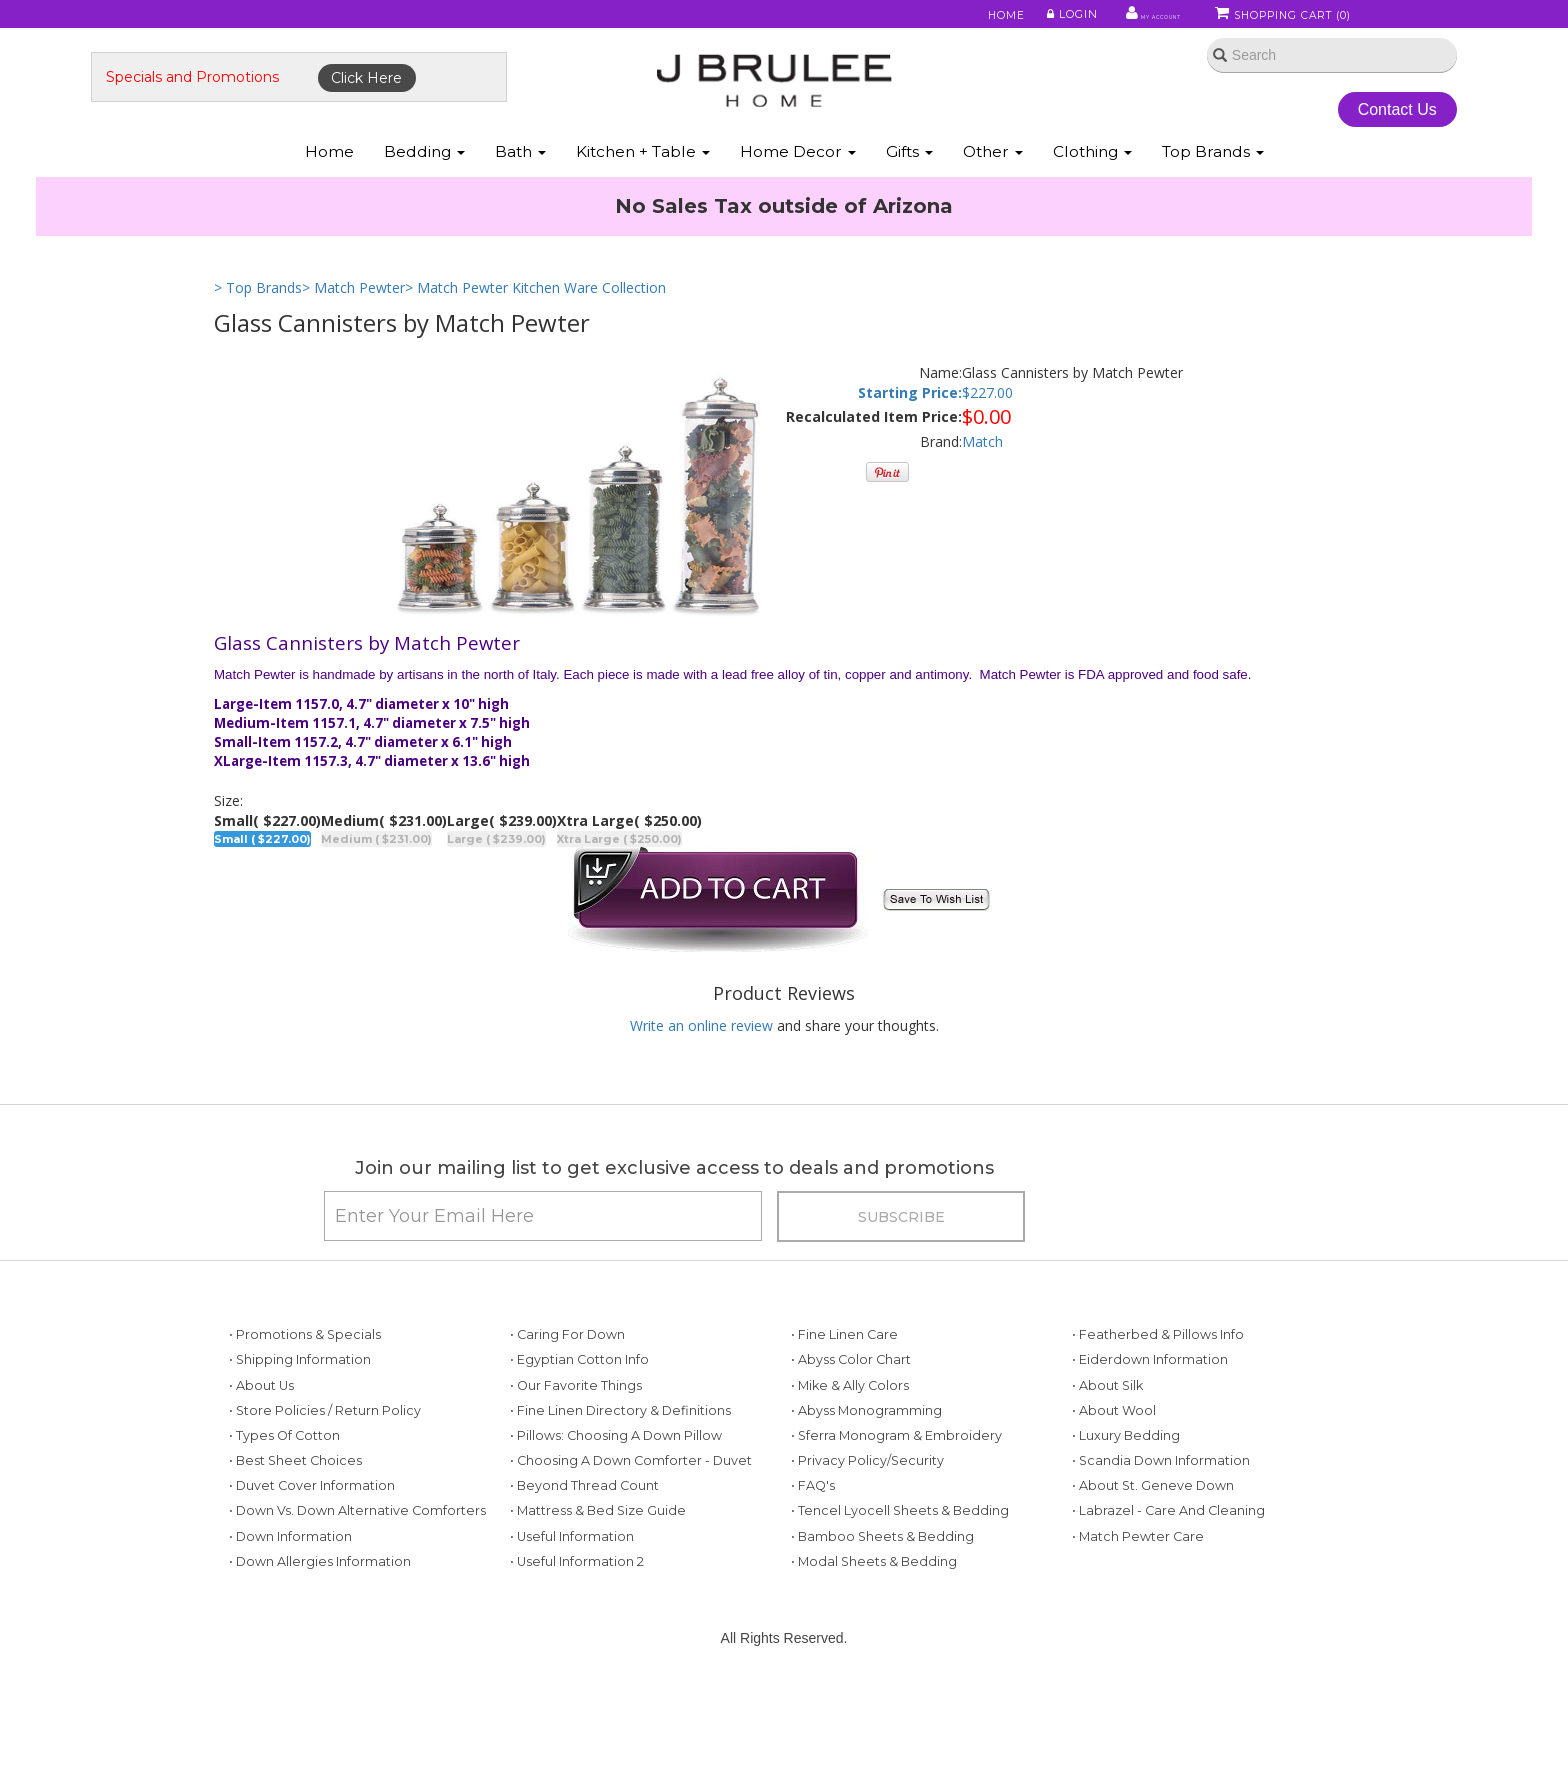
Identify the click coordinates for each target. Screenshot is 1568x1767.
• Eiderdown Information (1150, 1437)
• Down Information (290, 1613)
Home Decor (798, 198)
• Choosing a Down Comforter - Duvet (631, 1538)
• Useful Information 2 (577, 1638)
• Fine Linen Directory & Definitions (620, 1487)
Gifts (909, 198)
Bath (520, 198)
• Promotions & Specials (305, 1412)
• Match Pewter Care (1138, 1613)
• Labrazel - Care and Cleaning (1168, 1588)
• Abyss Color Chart (851, 1437)
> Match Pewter (353, 337)
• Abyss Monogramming (866, 1487)
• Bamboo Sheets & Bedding (882, 1613)
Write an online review (701, 1075)
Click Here (490, 107)
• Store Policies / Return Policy (325, 1487)
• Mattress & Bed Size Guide (598, 1588)
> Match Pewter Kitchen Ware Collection (535, 337)
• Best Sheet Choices (295, 1538)
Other (993, 198)
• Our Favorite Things (576, 1462)
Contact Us (1293, 138)
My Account (1113, 19)
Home (956, 19)
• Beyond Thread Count (584, 1563)
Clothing (1092, 198)
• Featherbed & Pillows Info (1158, 1412)
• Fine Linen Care (844, 1412)
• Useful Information (572, 1613)
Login (1019, 19)
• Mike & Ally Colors (850, 1462)
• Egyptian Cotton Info (579, 1437)
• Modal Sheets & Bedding (874, 1638)
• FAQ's (813, 1563)
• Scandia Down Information (1161, 1538)
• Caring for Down (567, 1412)
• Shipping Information (300, 1437)
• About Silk (1107, 1462)
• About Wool (1114, 1487)
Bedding (424, 198)
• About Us (261, 1462)
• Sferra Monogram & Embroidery (896, 1512)
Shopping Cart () (1283, 19)
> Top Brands (258, 337)
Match (982, 491)
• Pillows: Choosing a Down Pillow (616, 1512)
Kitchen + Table (643, 198)
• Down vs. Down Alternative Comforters (357, 1588)
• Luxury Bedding (1126, 1512)
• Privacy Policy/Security (867, 1538)
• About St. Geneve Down (1153, 1563)
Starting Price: (910, 442)
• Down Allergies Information (320, 1638)
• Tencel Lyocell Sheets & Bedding (900, 1588)
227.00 (991, 442)
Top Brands (1213, 198)
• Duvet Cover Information (312, 1563)
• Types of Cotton (284, 1512)
